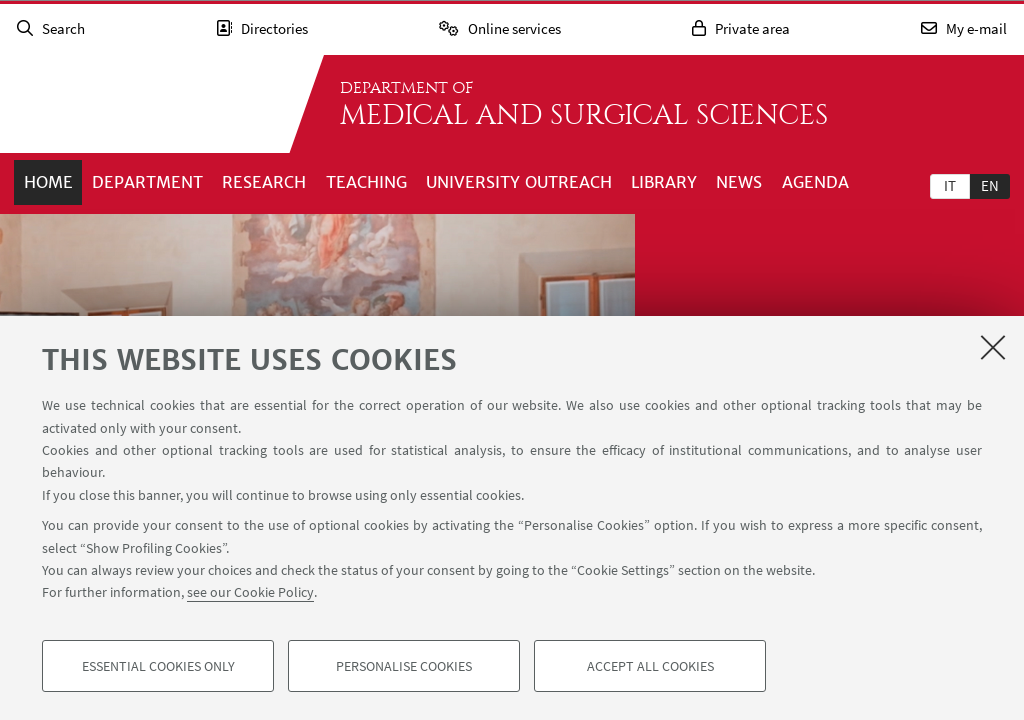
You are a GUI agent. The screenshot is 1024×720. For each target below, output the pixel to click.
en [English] (990, 185)
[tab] (950, 185)
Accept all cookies (650, 666)
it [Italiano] (950, 185)
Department (147, 182)
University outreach (519, 182)
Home (48, 182)
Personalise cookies (404, 666)
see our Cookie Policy (250, 592)
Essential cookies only (158, 666)
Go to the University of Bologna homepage (144, 104)
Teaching (366, 182)
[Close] (993, 347)
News (739, 182)
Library (664, 182)
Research (264, 182)
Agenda (815, 182)
